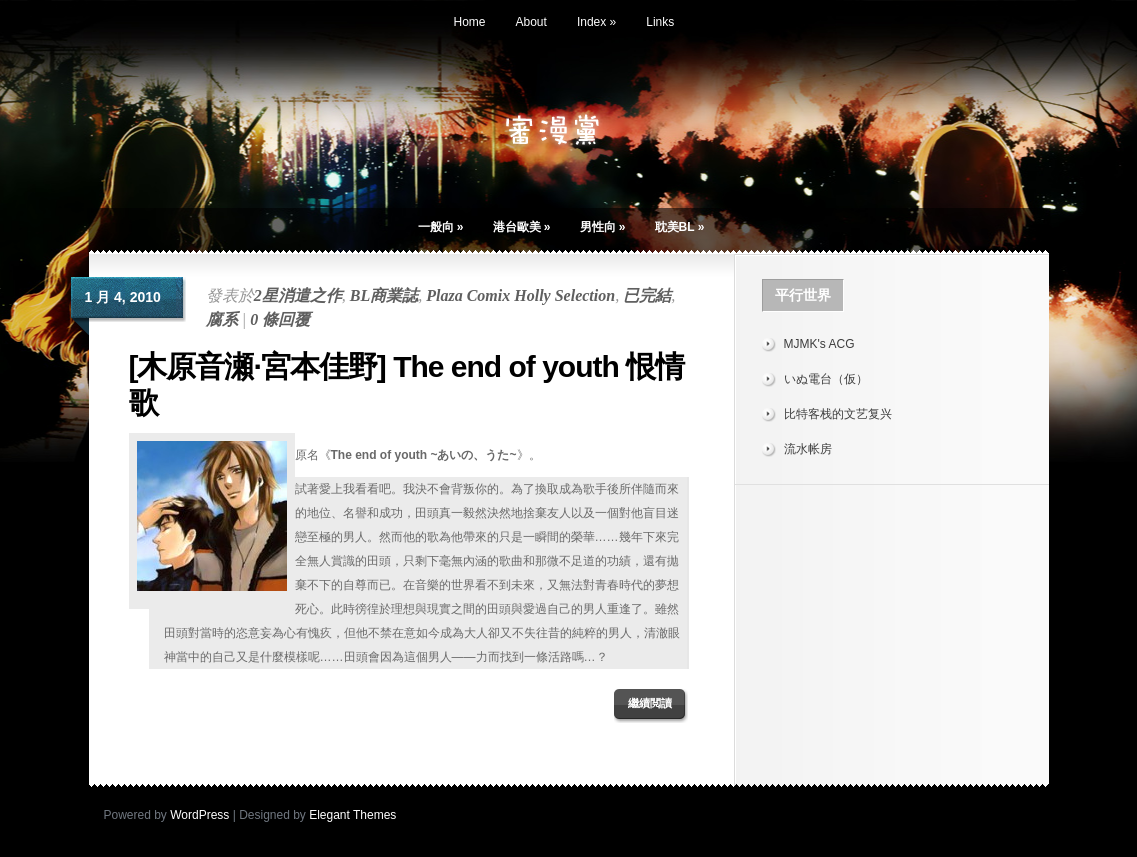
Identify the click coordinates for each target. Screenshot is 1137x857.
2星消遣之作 (298, 295)
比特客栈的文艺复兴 (838, 414)
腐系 (222, 319)
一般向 (441, 227)
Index (596, 22)
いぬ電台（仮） (826, 379)
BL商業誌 (384, 295)
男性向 (603, 227)
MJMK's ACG (819, 344)
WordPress (199, 815)
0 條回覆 (280, 319)
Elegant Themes (352, 815)
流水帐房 (808, 449)
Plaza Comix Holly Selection (520, 295)
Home (470, 22)
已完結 (647, 295)
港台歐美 (522, 227)
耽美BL (680, 227)
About (531, 22)
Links (660, 22)
